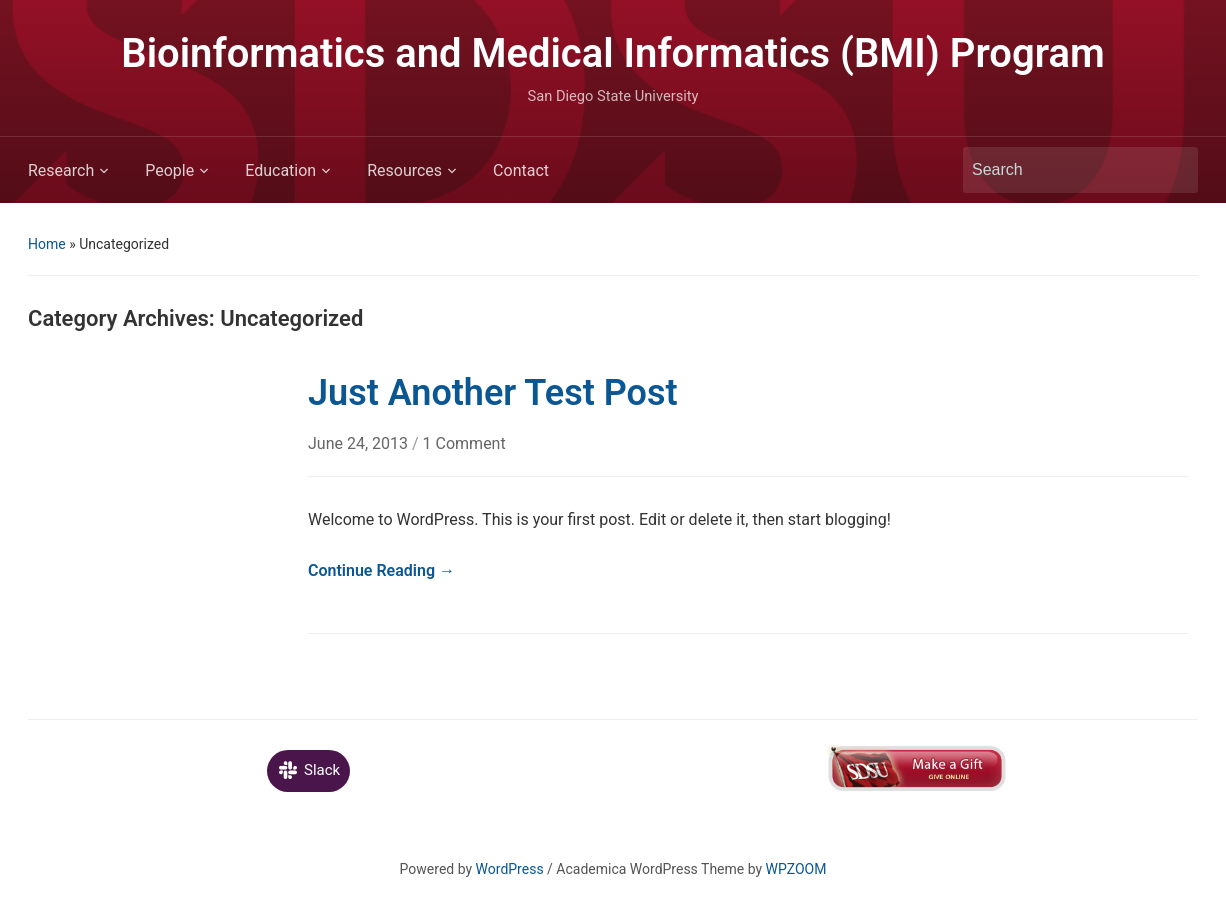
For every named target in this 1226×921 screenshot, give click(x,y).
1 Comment (464, 443)
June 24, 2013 (360, 443)
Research (61, 170)
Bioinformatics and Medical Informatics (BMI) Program (612, 53)
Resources (404, 170)
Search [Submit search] (1173, 170)
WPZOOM (796, 869)
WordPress (510, 869)
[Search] (1062, 170)
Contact (521, 170)
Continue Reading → (381, 570)
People (169, 170)
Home (47, 244)
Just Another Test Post (493, 393)
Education (280, 170)
